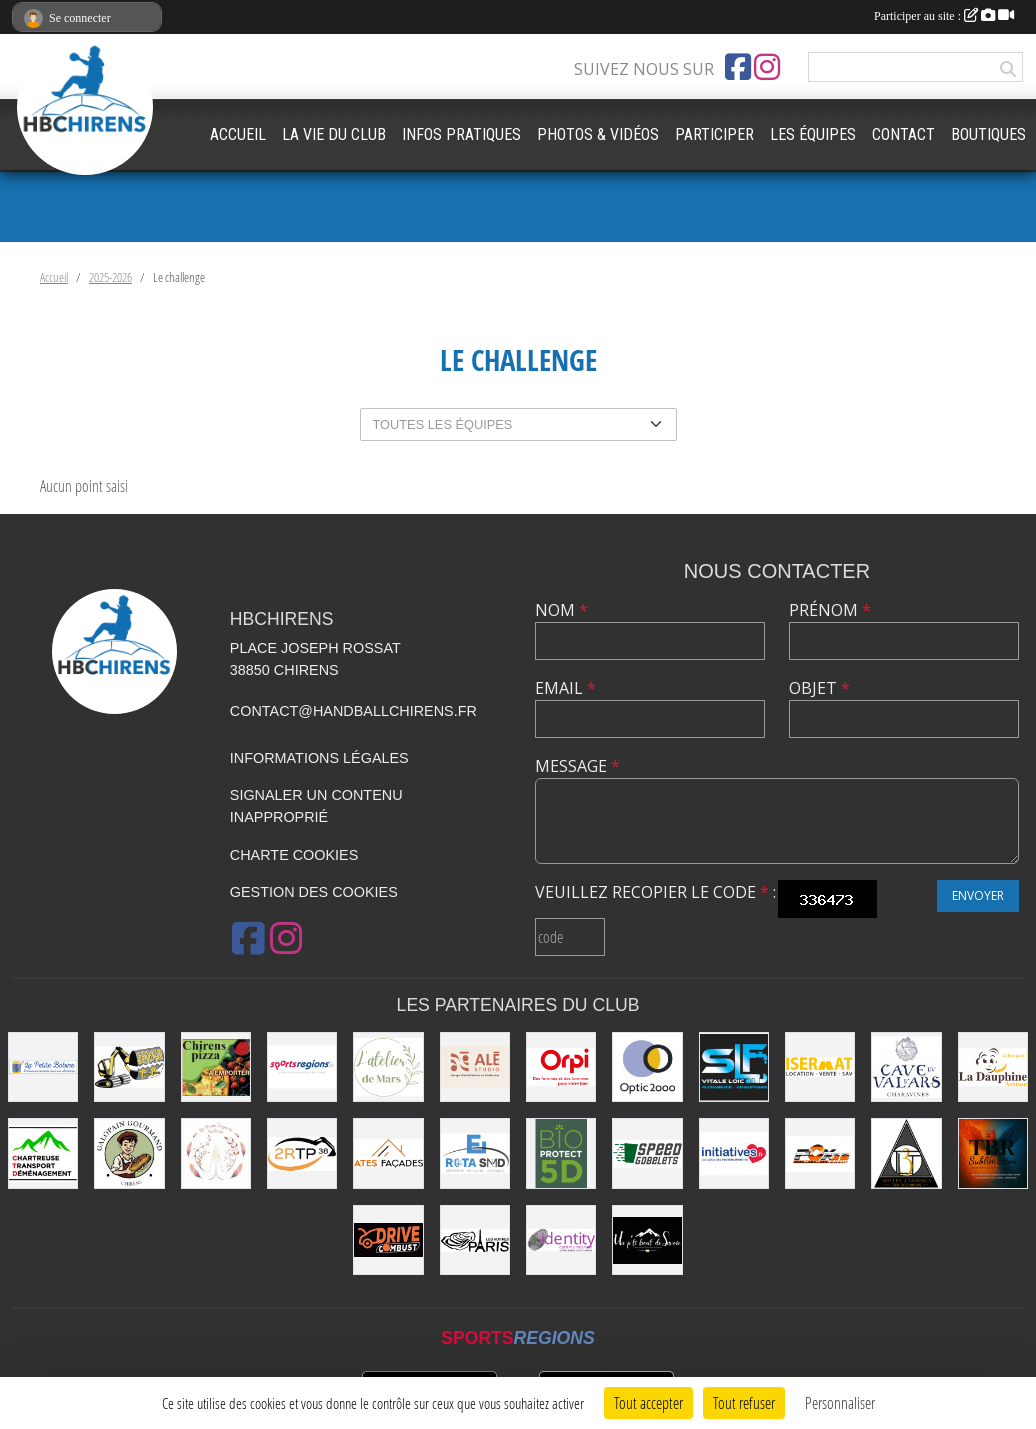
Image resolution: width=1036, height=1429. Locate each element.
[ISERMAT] (820, 1067)
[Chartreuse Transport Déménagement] (43, 1153)
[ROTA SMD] (475, 1153)
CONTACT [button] (903, 134)
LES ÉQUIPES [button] (813, 134)
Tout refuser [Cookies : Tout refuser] (744, 1402)
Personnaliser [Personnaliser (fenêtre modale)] (840, 1402)
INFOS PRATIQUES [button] (461, 134)
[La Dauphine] (993, 1067)
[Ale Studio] (475, 1067)
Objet (819, 688)
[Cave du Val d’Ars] (906, 1067)
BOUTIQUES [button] (988, 134)
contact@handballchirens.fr (353, 711)
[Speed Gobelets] (647, 1153)
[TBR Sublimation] (993, 1153)
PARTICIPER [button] (714, 134)
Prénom (830, 610)
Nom (561, 610)
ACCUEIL (238, 134)
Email (565, 688)
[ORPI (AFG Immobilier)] (561, 1067)
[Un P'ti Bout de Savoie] (647, 1240)
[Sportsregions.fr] (302, 1067)
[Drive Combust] (388, 1240)
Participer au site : (944, 16)
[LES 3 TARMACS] (906, 1153)
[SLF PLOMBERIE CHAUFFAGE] (734, 1067)
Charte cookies (294, 855)
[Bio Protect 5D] (561, 1153)
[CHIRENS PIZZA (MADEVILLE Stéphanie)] (216, 1067)
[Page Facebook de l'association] (738, 67)
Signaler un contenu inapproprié (316, 806)
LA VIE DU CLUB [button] (334, 134)
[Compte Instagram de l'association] (767, 67)
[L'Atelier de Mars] (388, 1067)
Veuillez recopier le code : (655, 892)
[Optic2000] (647, 1067)
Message (577, 766)
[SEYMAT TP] (129, 1067)
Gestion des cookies (314, 892)
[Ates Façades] (388, 1153)
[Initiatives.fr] (734, 1153)
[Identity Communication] (561, 1240)
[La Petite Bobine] (43, 1067)
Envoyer (978, 895)
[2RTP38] (302, 1153)
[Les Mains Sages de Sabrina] (216, 1153)
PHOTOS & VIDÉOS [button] (598, 134)
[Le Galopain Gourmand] (129, 1153)
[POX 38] (820, 1153)
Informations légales (319, 758)
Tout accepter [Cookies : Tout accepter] (648, 1402)
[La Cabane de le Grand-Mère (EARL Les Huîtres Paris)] (475, 1240)
